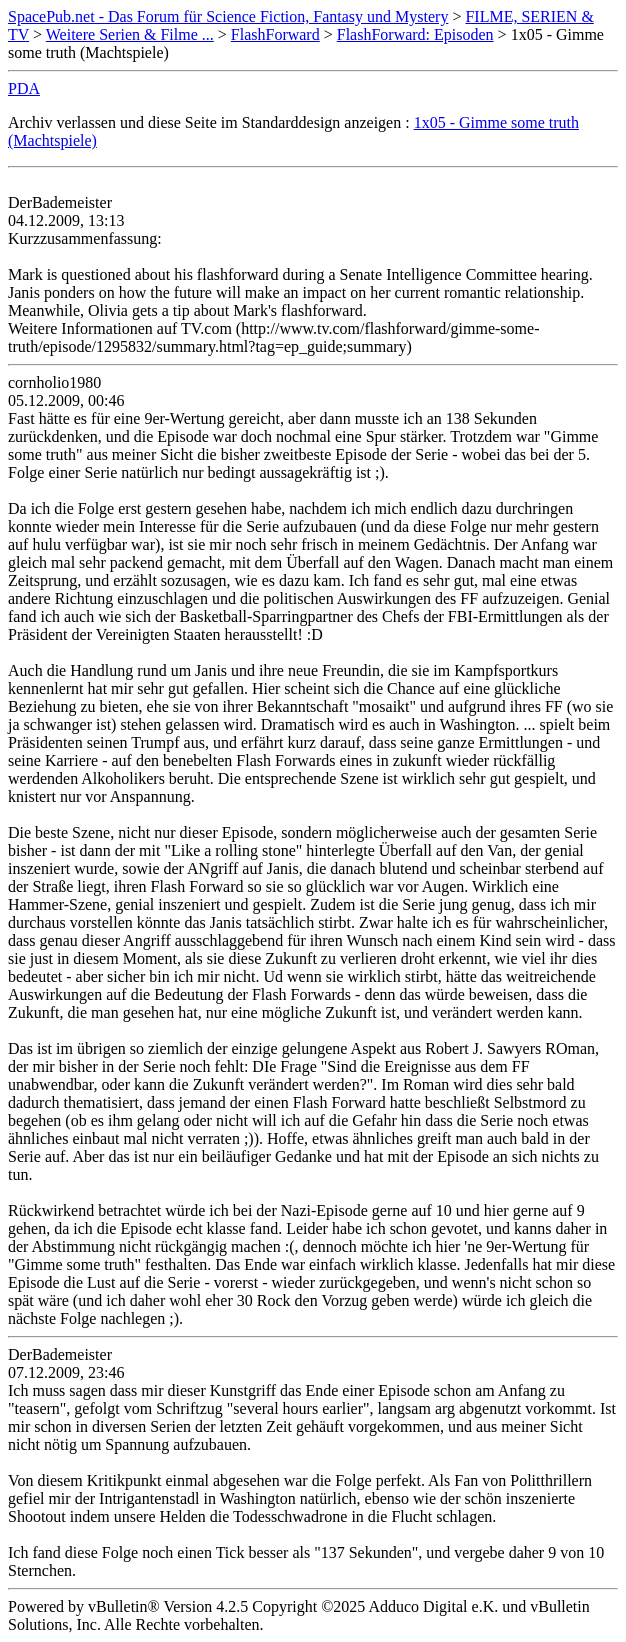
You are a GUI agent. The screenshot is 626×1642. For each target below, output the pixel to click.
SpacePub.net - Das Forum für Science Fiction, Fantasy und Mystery (228, 16)
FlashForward (275, 34)
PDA (24, 88)
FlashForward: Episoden (415, 34)
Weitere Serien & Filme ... (130, 34)
